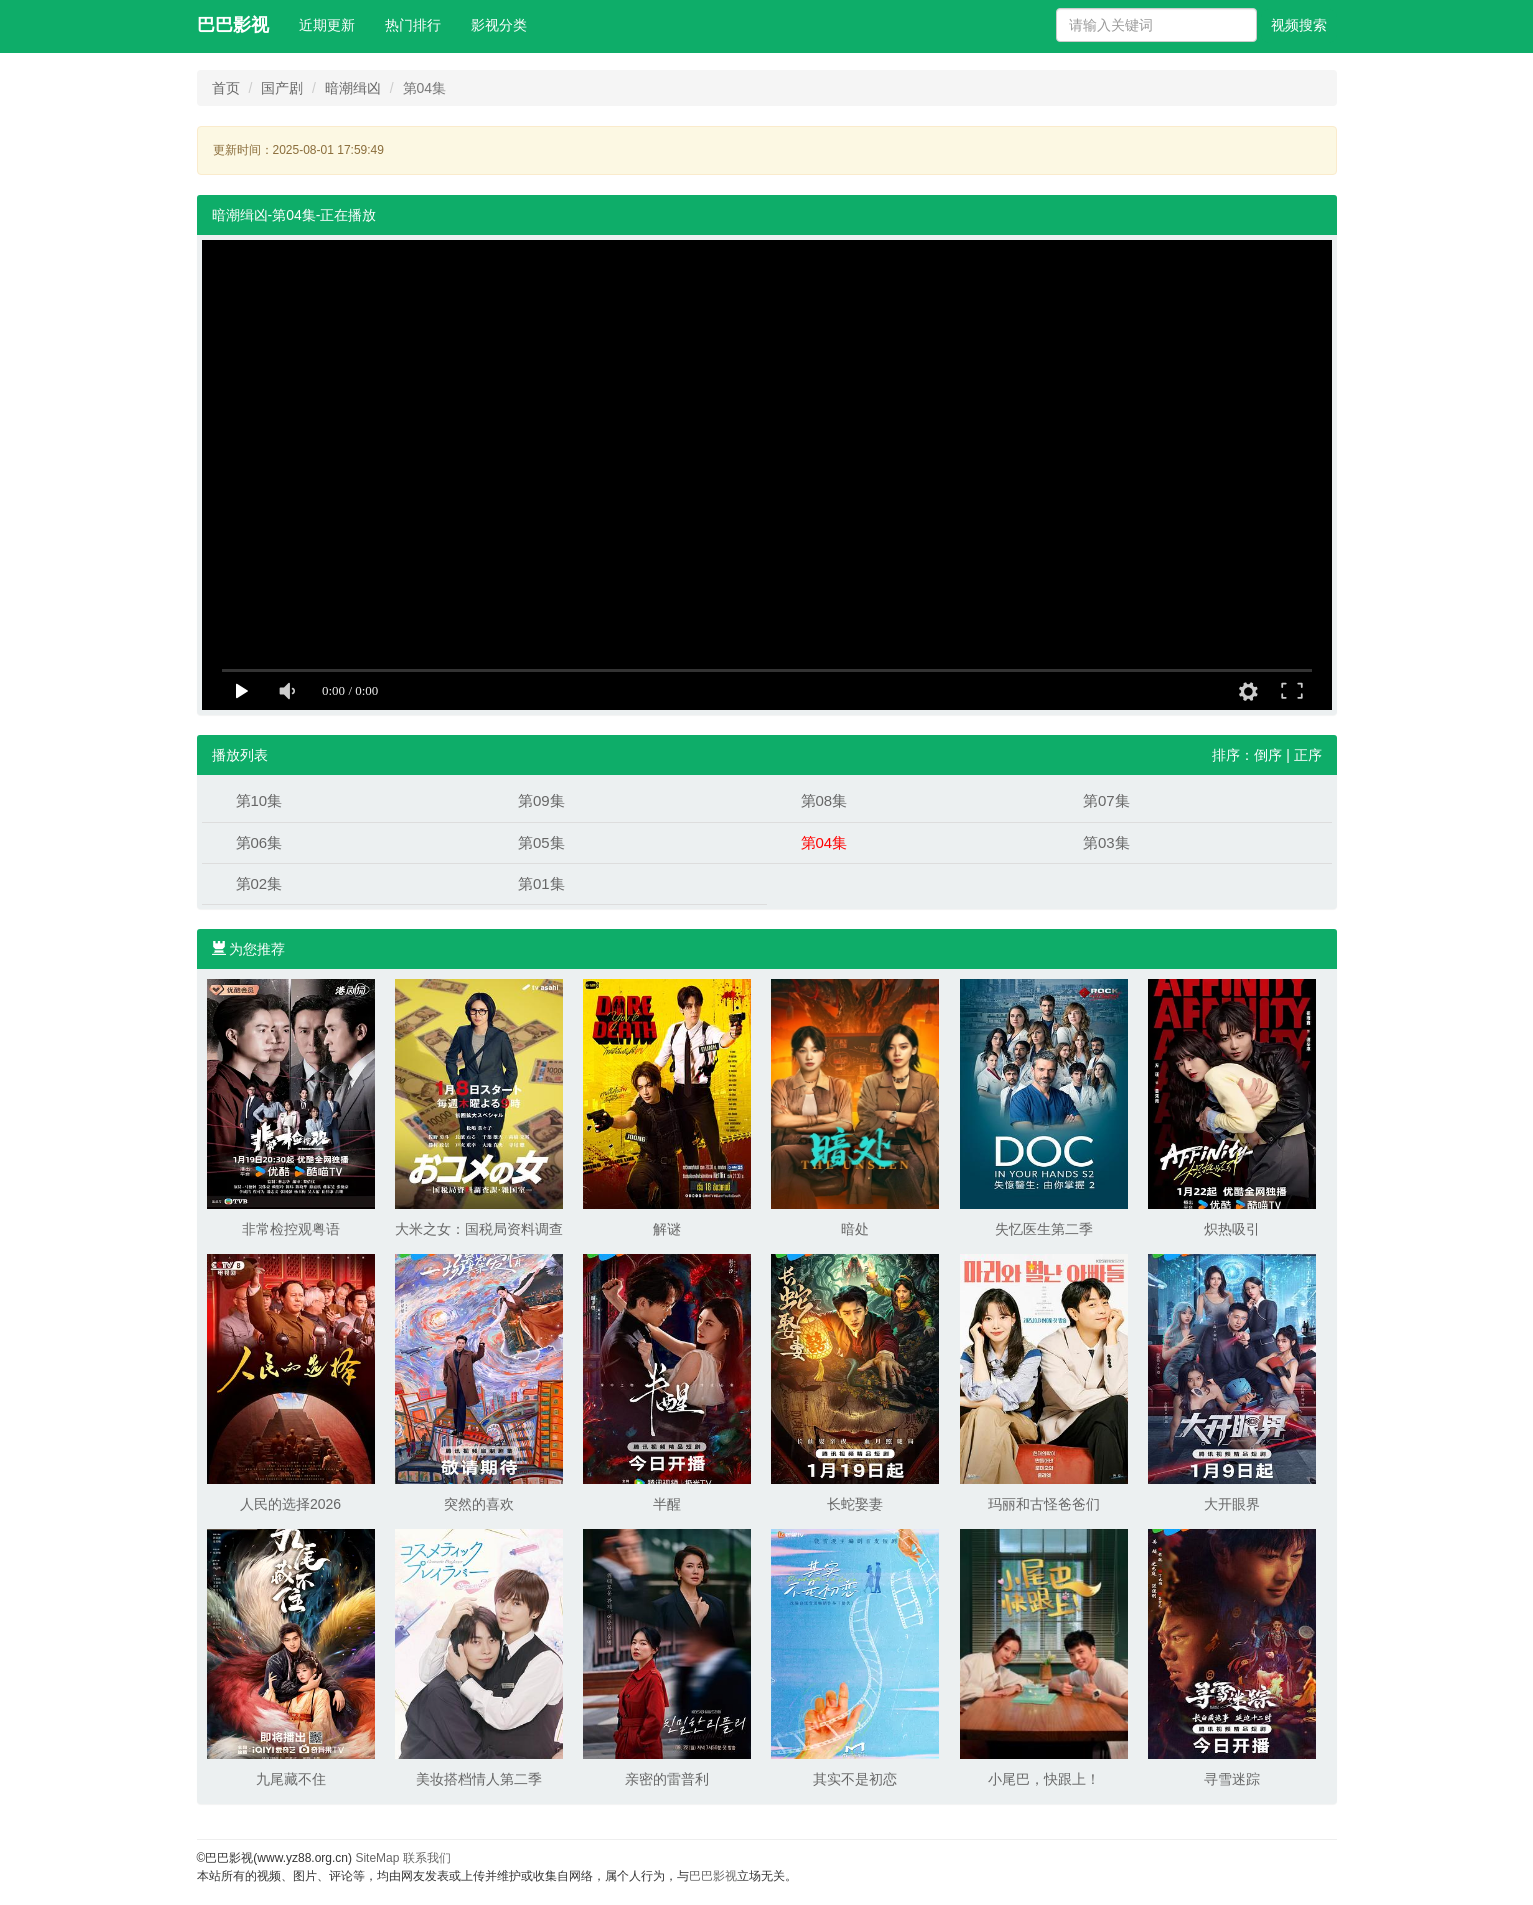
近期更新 (327, 25)
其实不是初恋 (855, 1779)
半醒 (667, 1504)
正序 (1308, 755)
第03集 (1106, 842)
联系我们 (427, 1858)
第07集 (1106, 800)
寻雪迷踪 (1232, 1779)
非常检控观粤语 (291, 1229)
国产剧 (282, 88)
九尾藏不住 (291, 1779)
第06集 (259, 842)
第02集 (259, 883)
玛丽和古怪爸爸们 (1044, 1504)
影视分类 (499, 25)
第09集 (541, 800)
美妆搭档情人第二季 (479, 1779)
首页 (226, 88)
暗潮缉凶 (353, 88)
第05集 (541, 842)
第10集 (259, 800)
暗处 (855, 1229)
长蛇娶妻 (855, 1504)
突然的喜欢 (479, 1504)
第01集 (541, 883)
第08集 (824, 800)
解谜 (667, 1229)
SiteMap (377, 1858)
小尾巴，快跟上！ (1044, 1779)
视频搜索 (1299, 25)
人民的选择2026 (290, 1504)
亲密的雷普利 (667, 1779)
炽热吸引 (1232, 1229)
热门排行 (413, 25)
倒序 (1268, 755)
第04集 (824, 842)
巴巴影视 (233, 25)
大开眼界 (1232, 1504)
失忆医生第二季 (1044, 1229)
